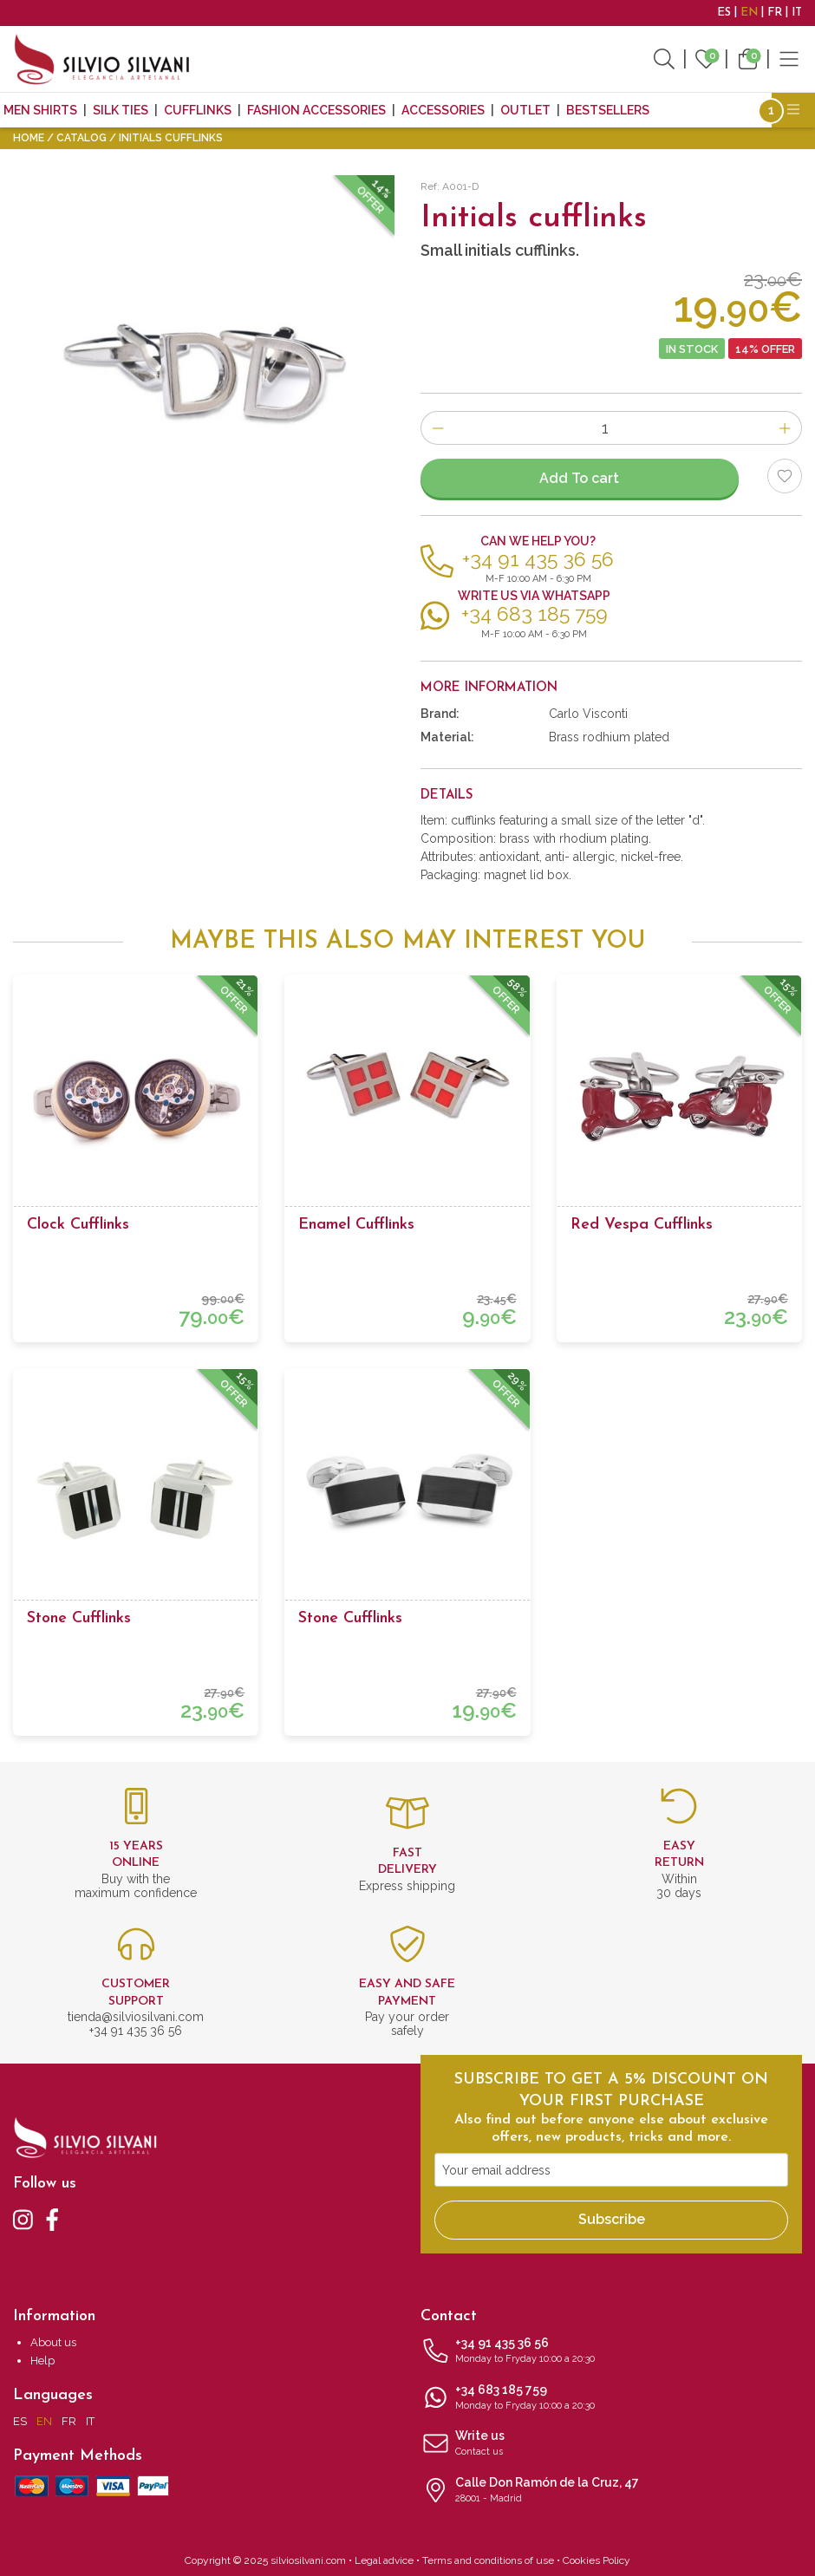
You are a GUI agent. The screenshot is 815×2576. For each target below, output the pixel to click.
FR (774, 12)
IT (797, 12)
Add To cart (579, 478)
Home (28, 138)
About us (53, 2342)
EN (749, 12)
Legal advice (384, 2560)
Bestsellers (607, 110)
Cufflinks (197, 110)
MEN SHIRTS (40, 110)
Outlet (525, 110)
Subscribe (611, 2219)
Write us (611, 2444)
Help (42, 2360)
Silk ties (120, 110)
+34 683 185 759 (611, 2398)
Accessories (443, 110)
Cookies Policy (596, 2560)
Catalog (81, 138)
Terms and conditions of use (488, 2560)
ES (724, 12)
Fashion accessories (316, 110)
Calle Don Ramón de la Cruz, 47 (611, 2491)
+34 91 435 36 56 (611, 2351)
